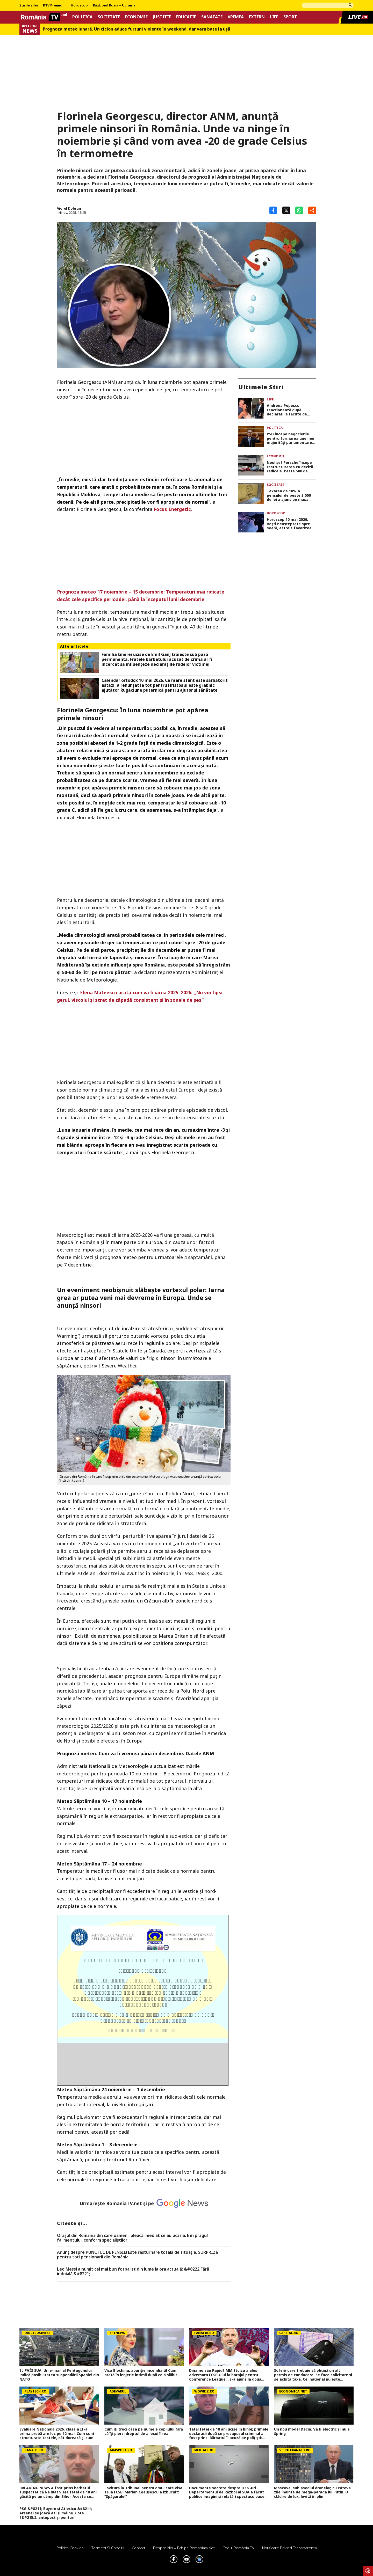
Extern (257, 16)
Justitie (162, 16)
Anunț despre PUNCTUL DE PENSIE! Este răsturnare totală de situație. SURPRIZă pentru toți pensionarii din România (137, 2254)
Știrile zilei (28, 5)
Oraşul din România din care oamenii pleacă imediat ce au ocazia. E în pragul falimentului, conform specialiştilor (132, 2237)
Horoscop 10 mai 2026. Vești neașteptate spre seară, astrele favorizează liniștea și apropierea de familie (291, 523)
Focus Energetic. (173, 509)
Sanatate (212, 16)
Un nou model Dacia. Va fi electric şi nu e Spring (312, 2431)
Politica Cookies (70, 2547)
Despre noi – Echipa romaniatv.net (184, 2547)
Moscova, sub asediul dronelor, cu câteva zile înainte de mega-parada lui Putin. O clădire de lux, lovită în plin (312, 2492)
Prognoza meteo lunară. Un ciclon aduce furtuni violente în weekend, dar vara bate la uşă (136, 29)
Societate (109, 16)
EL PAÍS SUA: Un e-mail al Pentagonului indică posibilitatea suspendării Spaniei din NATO (59, 2374)
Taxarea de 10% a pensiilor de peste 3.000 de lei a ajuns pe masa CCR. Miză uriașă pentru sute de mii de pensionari (290, 495)
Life (274, 16)
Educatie (186, 16)
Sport (290, 16)
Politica (82, 16)
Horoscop (79, 5)
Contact (138, 2547)
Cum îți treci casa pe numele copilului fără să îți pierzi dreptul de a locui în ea (143, 2431)
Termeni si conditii (107, 2547)
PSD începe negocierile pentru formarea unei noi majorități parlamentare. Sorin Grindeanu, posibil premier (290, 438)
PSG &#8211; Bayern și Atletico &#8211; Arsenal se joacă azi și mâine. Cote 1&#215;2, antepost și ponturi (55, 2513)
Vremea (236, 16)
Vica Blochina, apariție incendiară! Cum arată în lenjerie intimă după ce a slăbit (140, 2372)
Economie (136, 16)
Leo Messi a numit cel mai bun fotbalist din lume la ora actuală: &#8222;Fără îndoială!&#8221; (133, 2271)
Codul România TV (238, 2547)
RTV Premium (54, 5)
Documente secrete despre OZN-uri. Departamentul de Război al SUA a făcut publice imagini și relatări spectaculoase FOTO (226, 2492)
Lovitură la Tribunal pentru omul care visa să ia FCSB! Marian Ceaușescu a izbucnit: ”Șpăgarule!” (143, 2492)
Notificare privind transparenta (289, 2547)
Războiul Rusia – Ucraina (114, 5)
